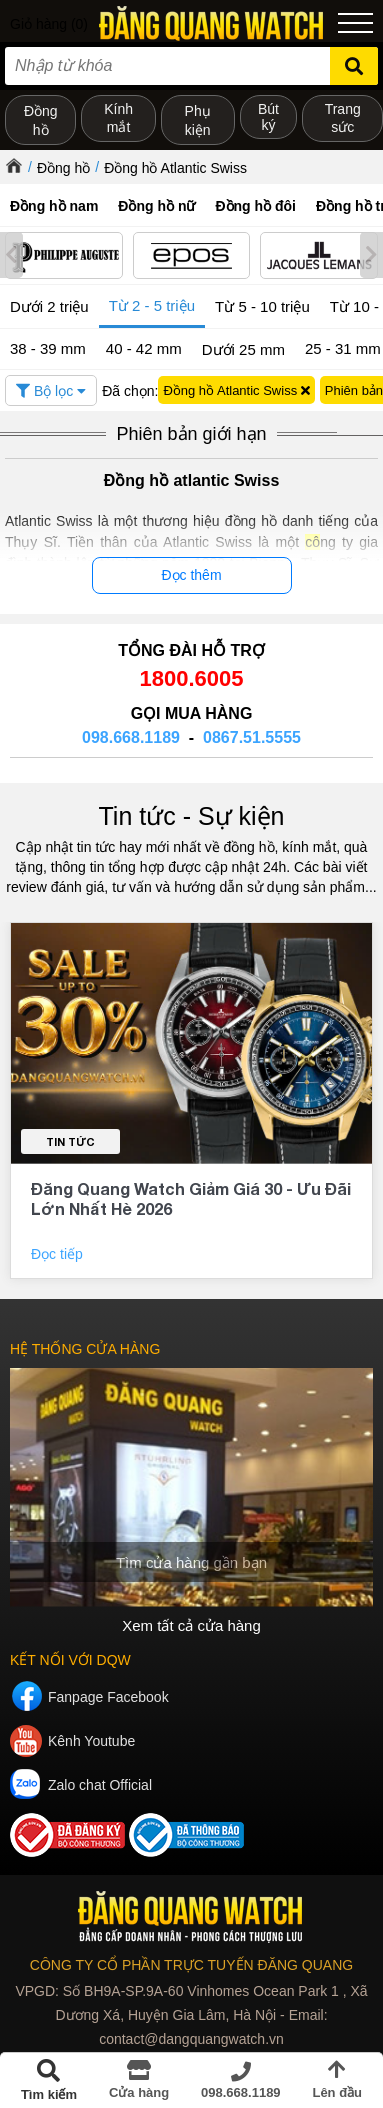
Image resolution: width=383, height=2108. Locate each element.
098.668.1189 (131, 737)
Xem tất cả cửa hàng (191, 1625)
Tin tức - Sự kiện (192, 816)
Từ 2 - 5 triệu (152, 305)
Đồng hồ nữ (156, 206)
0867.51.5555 (252, 737)
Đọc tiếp (59, 1254)
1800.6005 (192, 678)
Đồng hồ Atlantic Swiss (175, 168)
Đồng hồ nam (54, 206)
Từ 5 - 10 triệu (262, 306)
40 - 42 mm (144, 348)
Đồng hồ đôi (255, 206)
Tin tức (70, 1141)
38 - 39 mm (48, 348)
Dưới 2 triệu (49, 306)
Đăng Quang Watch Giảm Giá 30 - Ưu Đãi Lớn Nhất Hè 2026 (191, 1198)
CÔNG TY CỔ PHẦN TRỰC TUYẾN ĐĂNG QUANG (191, 1965)
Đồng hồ (63, 168)
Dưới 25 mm (243, 349)
